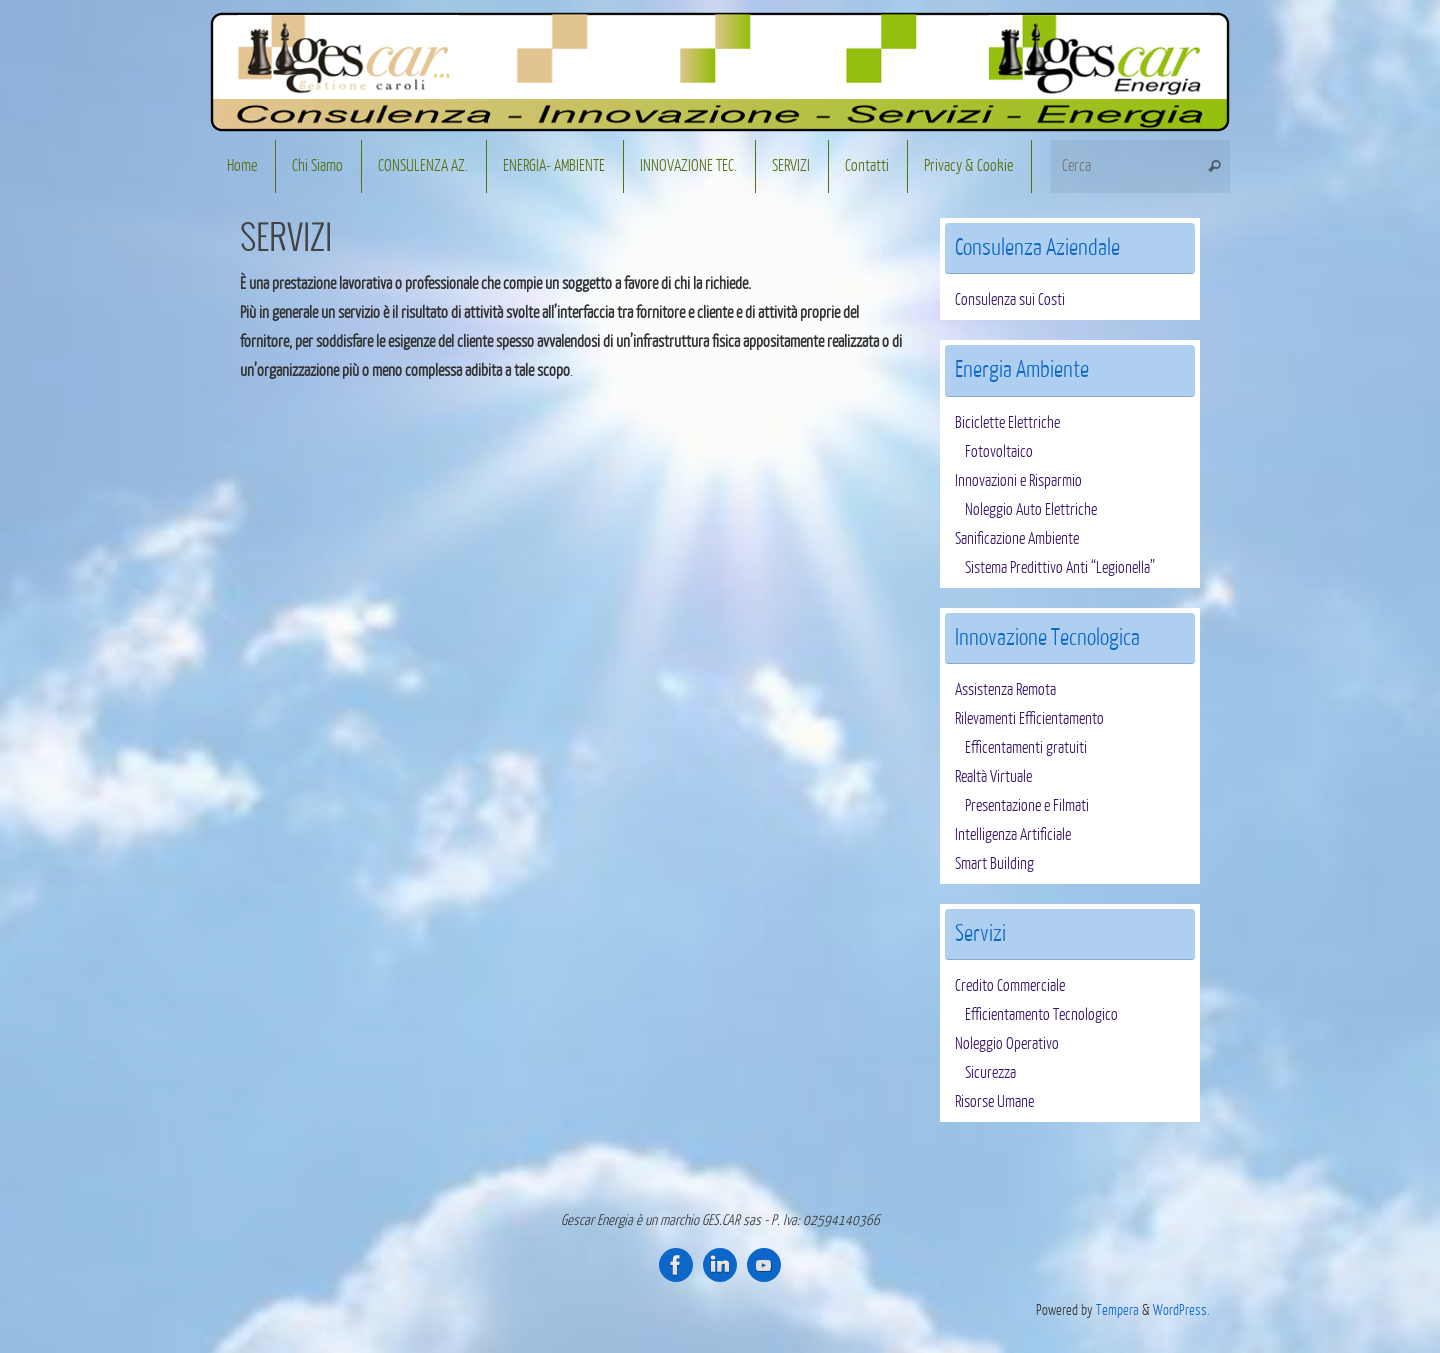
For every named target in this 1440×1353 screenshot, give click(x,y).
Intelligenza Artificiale (1013, 835)
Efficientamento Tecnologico (1041, 1015)
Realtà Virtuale (993, 777)
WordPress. (1181, 1310)
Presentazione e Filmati (1027, 806)
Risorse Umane (994, 1102)
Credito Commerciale (1010, 986)
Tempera (1117, 1310)
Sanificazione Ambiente (1017, 539)
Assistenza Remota (1005, 690)
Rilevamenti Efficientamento (1029, 719)
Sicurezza (990, 1073)
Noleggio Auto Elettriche (1031, 510)
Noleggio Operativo (1007, 1044)
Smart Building (994, 864)
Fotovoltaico (999, 452)
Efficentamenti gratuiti (1026, 748)
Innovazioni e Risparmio (1018, 481)
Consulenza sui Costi (1010, 300)
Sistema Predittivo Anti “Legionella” (1060, 568)
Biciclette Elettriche (1007, 423)
